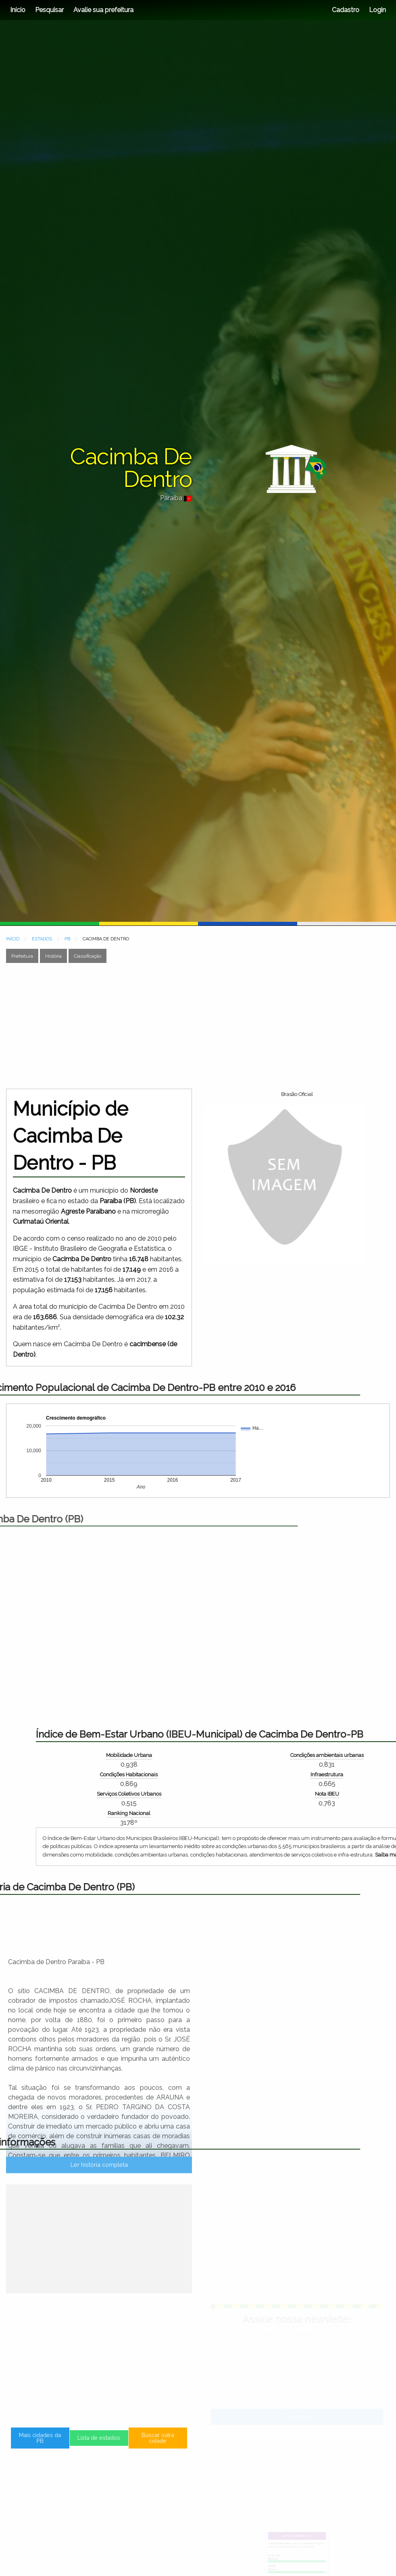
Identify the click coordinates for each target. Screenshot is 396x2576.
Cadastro (345, 10)
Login (376, 10)
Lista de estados (99, 2445)
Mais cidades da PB (67, 2445)
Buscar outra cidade (130, 2445)
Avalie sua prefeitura (103, 10)
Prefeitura (22, 956)
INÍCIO (12, 939)
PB (67, 939)
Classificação (87, 956)
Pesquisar (49, 10)
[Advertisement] (140, 1025)
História (53, 956)
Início (17, 10)
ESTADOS (42, 939)
